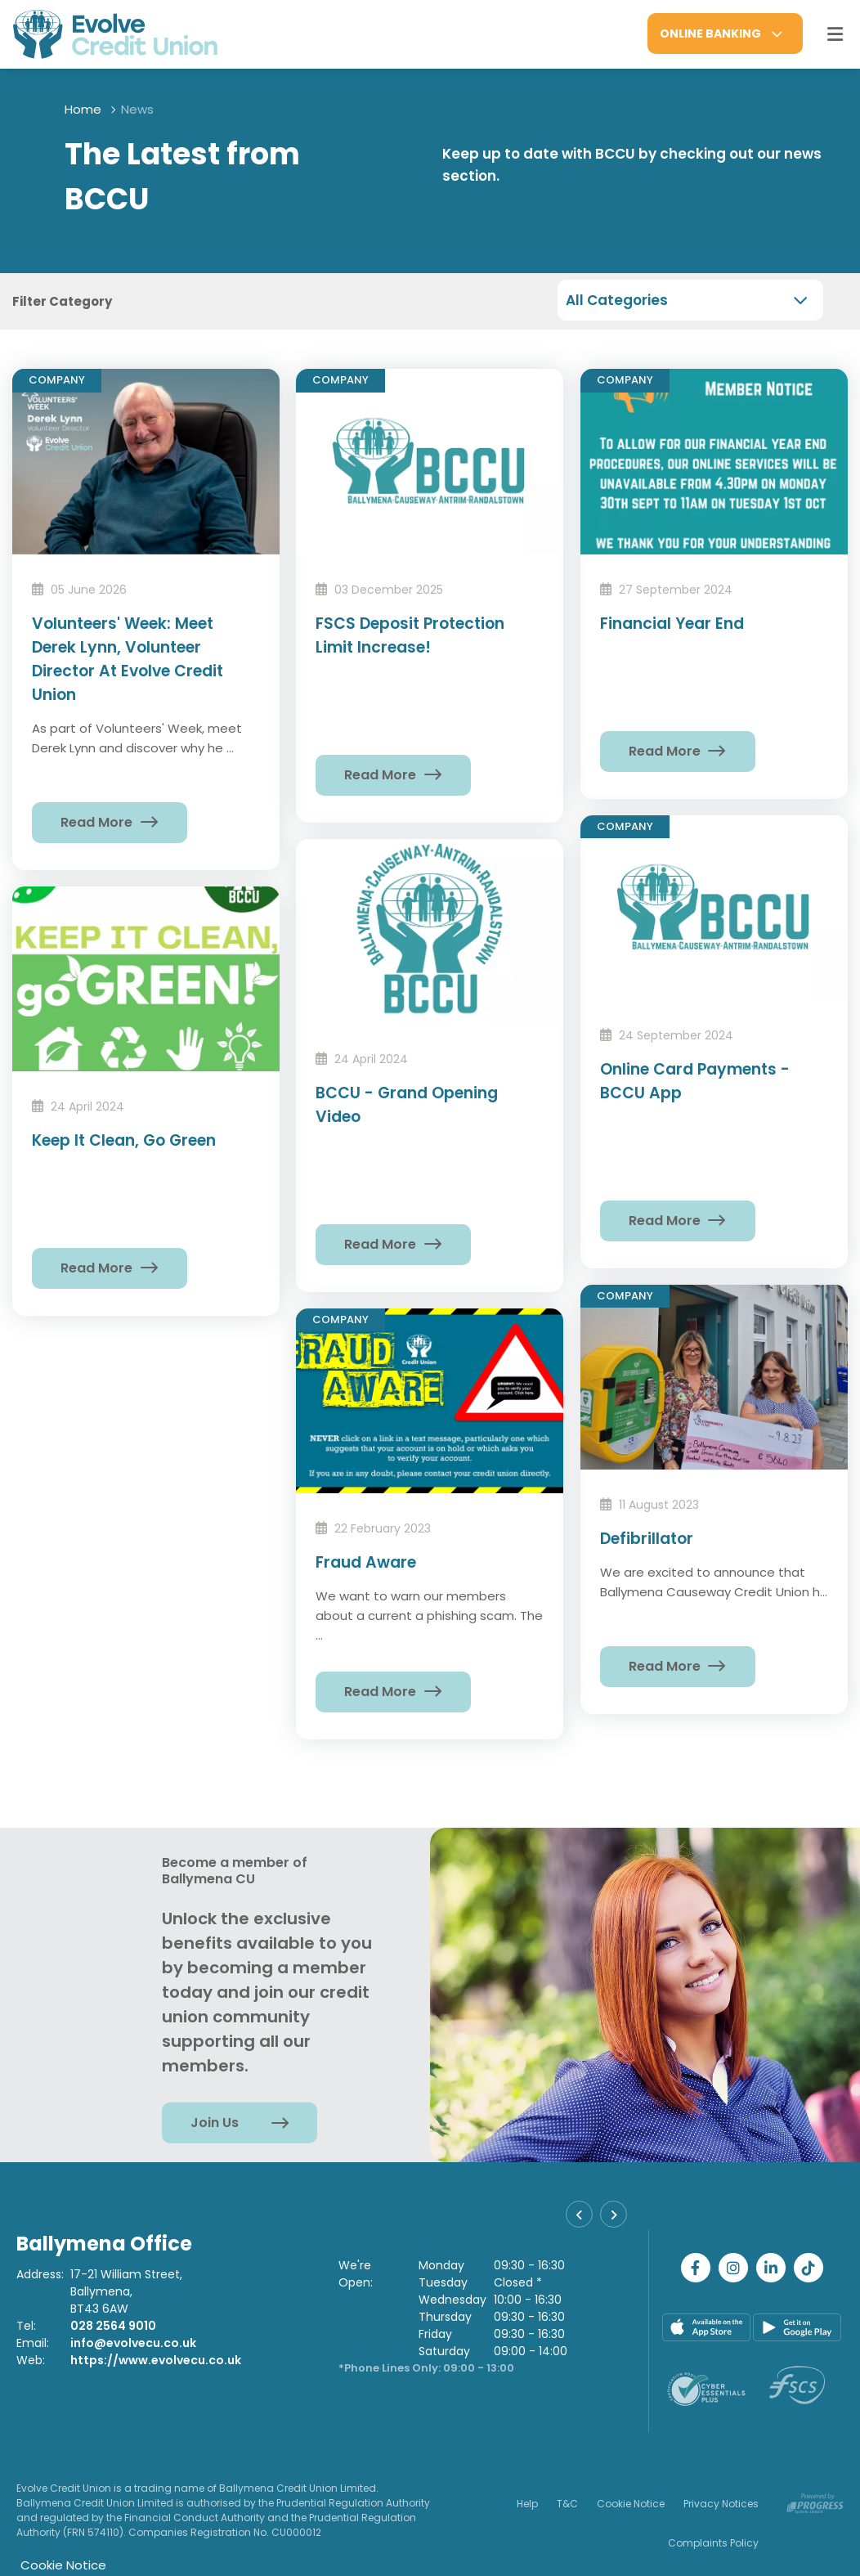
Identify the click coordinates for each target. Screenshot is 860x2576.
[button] (579, 2214)
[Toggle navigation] (834, 34)
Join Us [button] (214, 2122)
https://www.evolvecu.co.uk (155, 2360)
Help (527, 2504)
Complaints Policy (713, 2543)
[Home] (102, 34)
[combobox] (690, 300)
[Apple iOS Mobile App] (706, 2327)
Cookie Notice (631, 2504)
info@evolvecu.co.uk (133, 2343)
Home (83, 109)
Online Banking (710, 33)
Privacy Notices (721, 2504)
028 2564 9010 (113, 2326)
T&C (567, 2504)
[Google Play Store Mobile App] (797, 2327)
